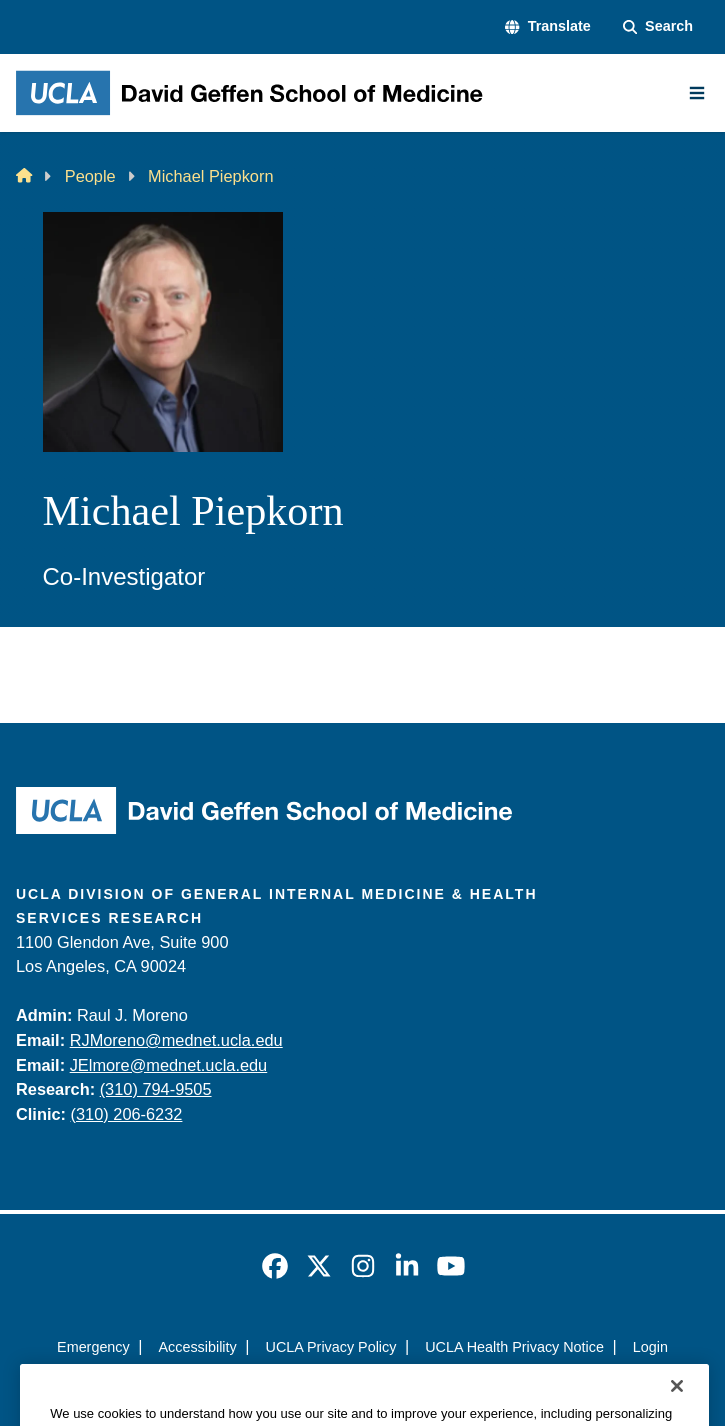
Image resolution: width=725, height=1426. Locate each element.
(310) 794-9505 (156, 1089)
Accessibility (198, 1347)
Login (650, 1347)
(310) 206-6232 (127, 1114)
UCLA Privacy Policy (331, 1347)
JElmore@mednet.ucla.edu (169, 1065)
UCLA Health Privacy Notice (514, 1347)
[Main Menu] (697, 93)
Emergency (93, 1347)
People (90, 176)
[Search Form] (658, 27)
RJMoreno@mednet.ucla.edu (176, 1040)
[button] (547, 27)
